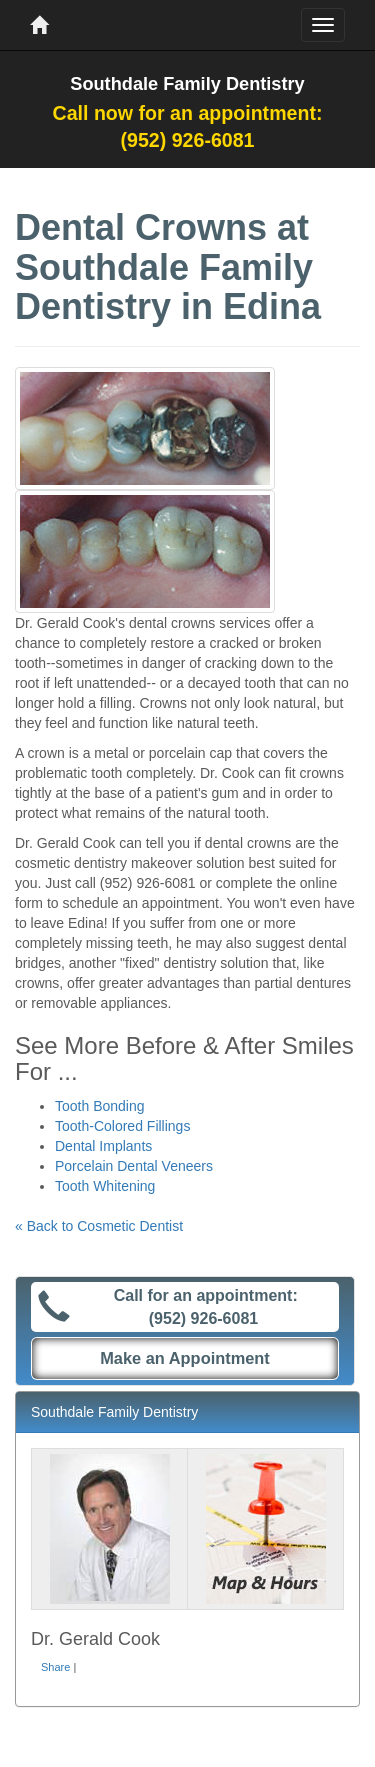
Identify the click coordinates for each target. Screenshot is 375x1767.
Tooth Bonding (100, 1106)
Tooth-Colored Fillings (122, 1126)
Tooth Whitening (105, 1186)
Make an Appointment (185, 1358)
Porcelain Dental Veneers (134, 1166)
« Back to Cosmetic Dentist (99, 1226)
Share (55, 1667)
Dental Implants (103, 1146)
